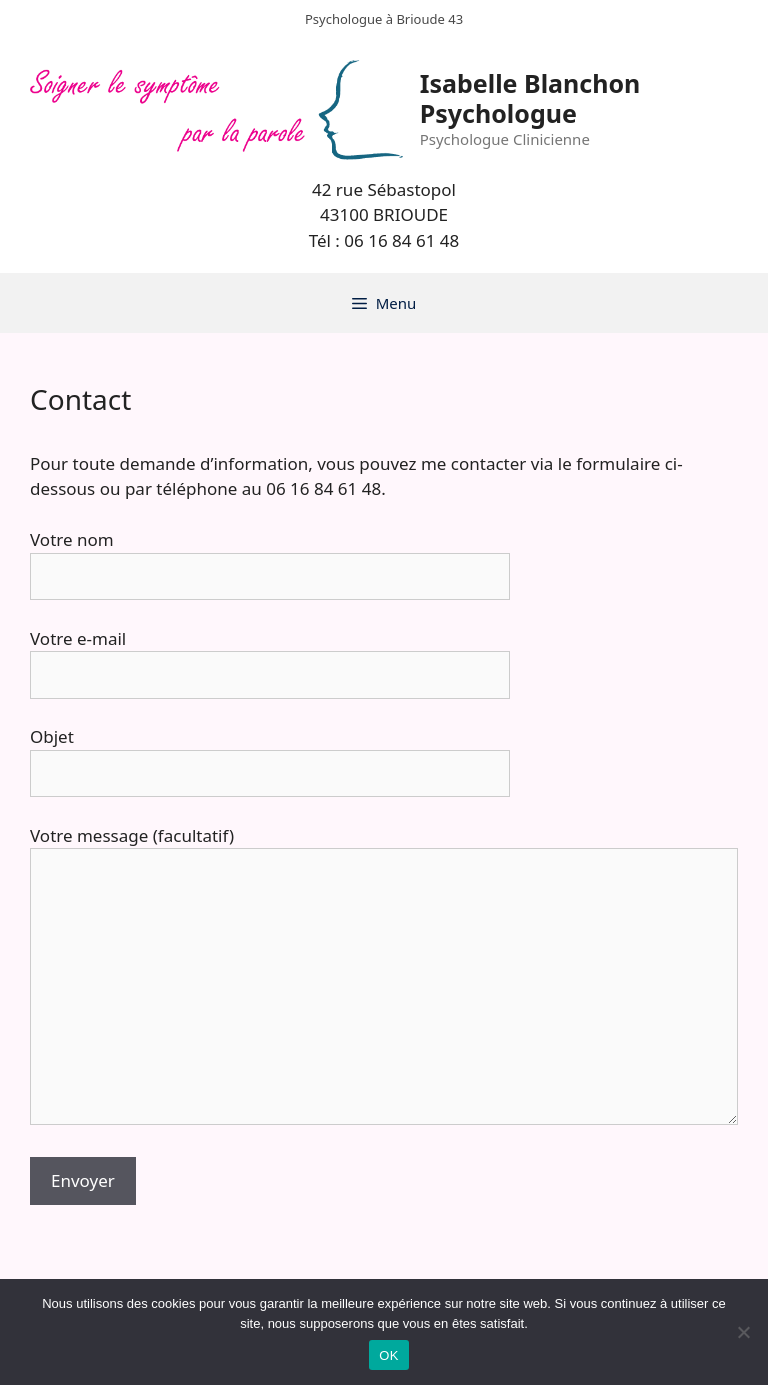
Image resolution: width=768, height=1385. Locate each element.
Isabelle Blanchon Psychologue (530, 98)
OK (388, 1355)
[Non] (743, 1332)
